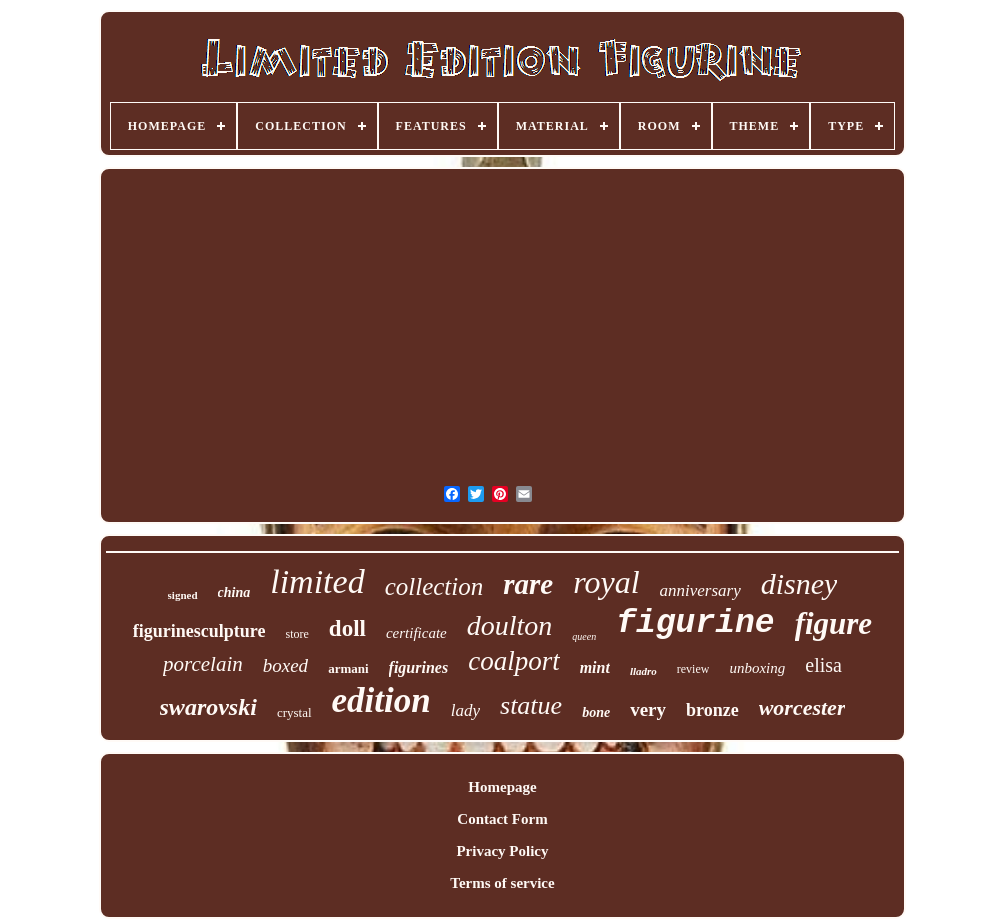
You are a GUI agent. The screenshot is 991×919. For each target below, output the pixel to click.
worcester (802, 707)
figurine (695, 623)
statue (531, 705)
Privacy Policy (502, 851)
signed (183, 595)
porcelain (203, 664)
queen (584, 636)
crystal (294, 712)
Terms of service (502, 883)
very (648, 709)
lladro (643, 671)
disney (799, 583)
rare (528, 584)
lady (465, 710)
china (234, 592)
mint (595, 667)
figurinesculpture (199, 631)
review (693, 669)
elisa (823, 665)
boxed (285, 665)
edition (381, 700)
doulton (510, 625)
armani (348, 668)
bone (596, 712)
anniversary (700, 590)
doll (347, 628)
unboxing (757, 668)
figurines (419, 667)
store (297, 634)
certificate (416, 633)
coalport (514, 661)
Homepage (502, 787)
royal (606, 582)
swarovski (208, 707)
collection (434, 586)
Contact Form (502, 819)
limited (317, 581)
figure (834, 623)
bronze (712, 710)
